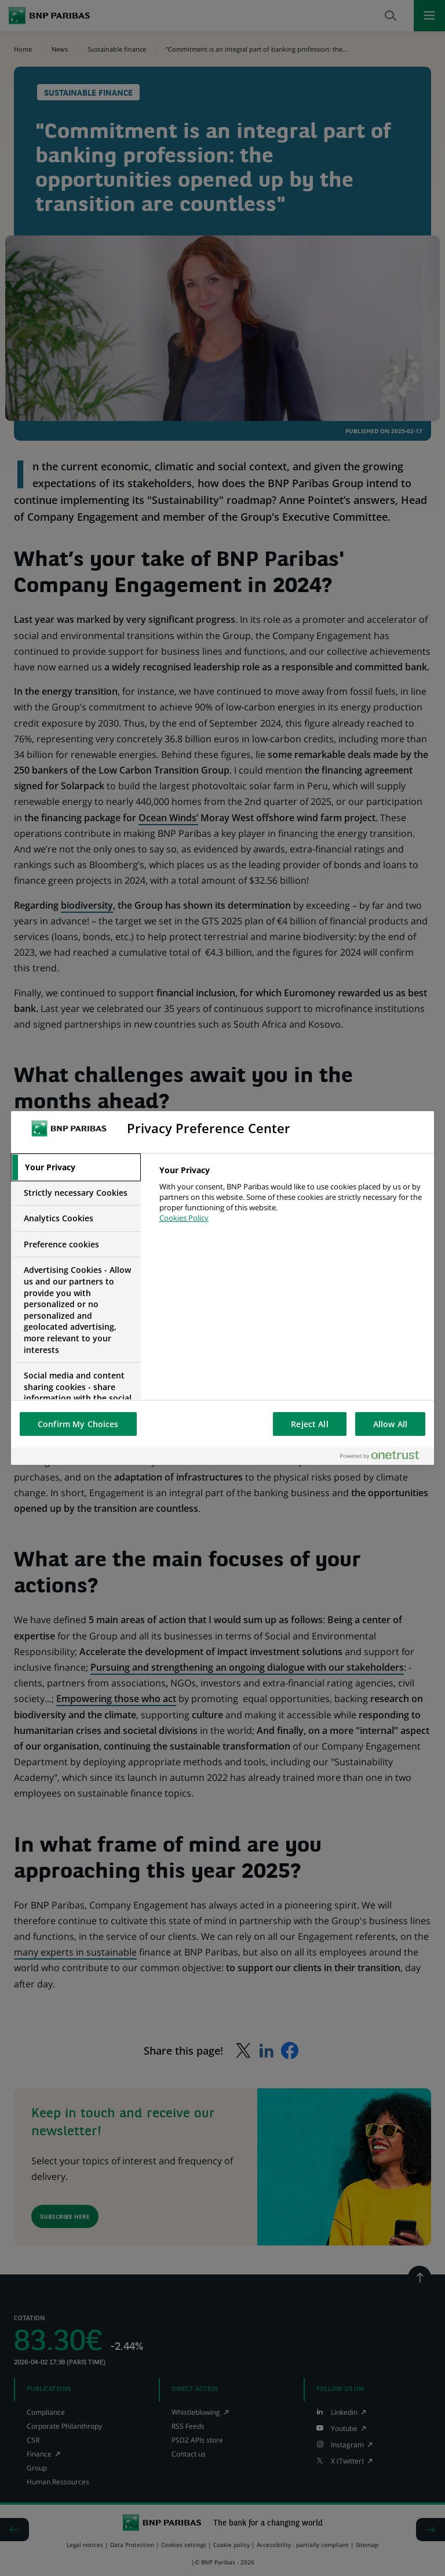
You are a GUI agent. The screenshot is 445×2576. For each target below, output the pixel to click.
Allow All (390, 1424)
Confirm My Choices (78, 1424)
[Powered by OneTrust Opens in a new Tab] (384, 1456)
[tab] (76, 1167)
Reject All (309, 1424)
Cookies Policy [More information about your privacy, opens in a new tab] (184, 1218)
